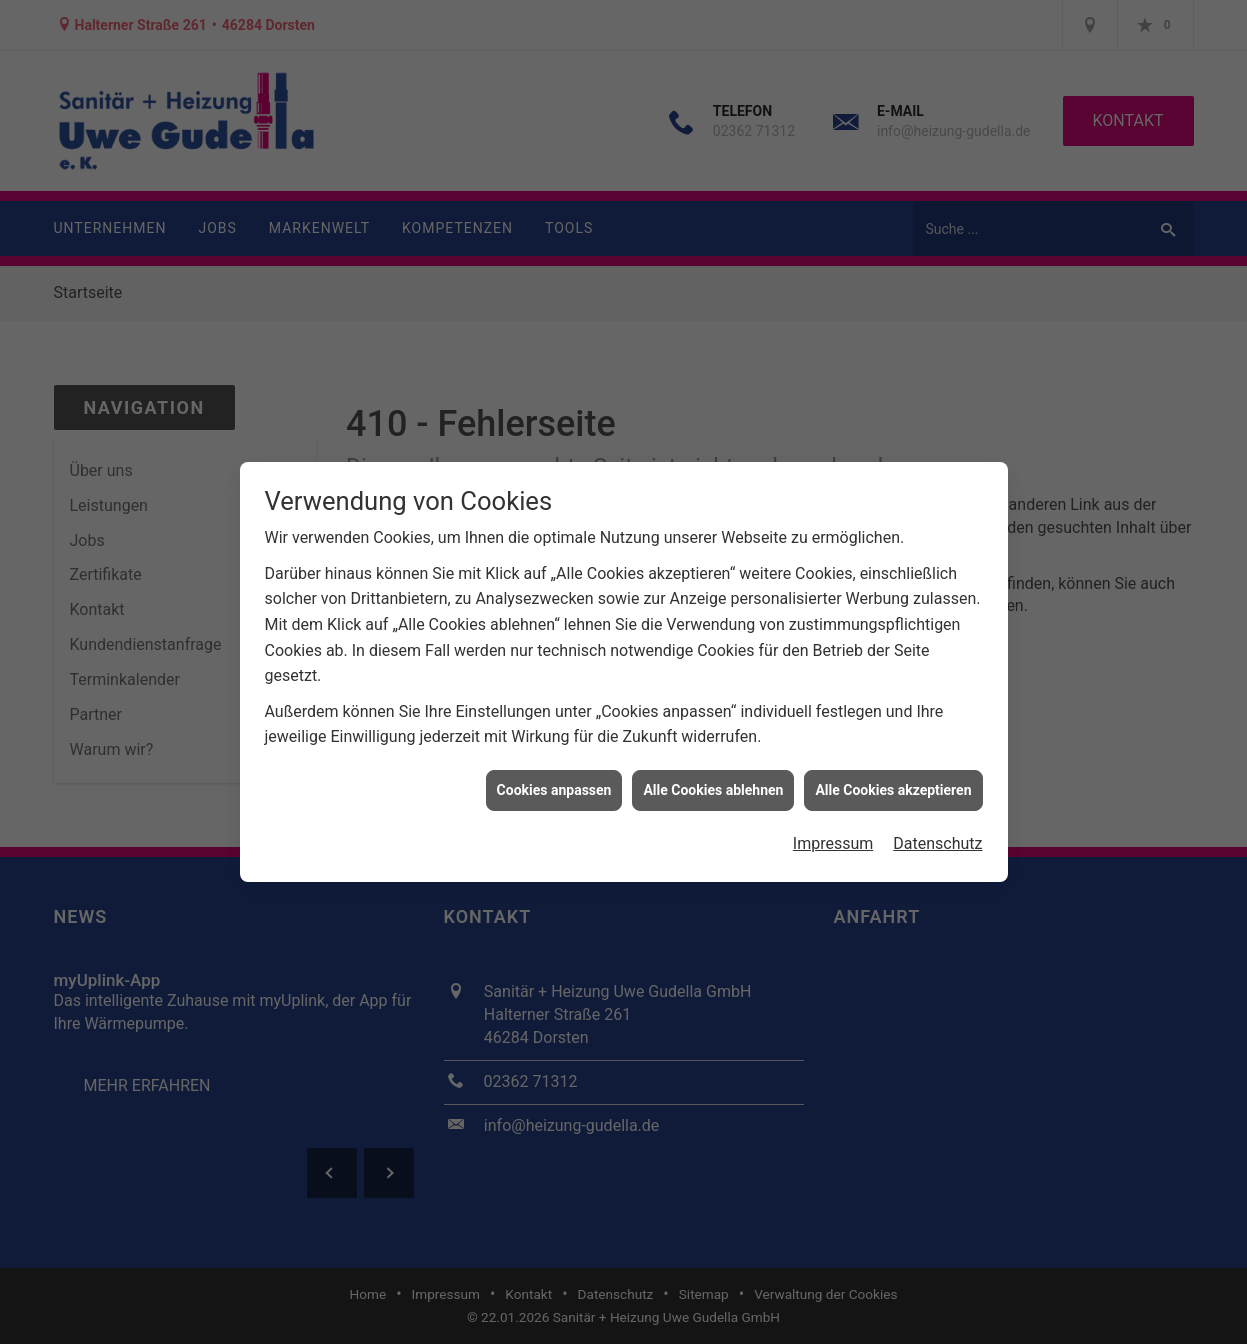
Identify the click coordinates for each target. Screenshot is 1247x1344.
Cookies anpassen (554, 782)
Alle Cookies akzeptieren (893, 782)
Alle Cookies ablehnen (713, 782)
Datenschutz (937, 835)
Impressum (833, 835)
